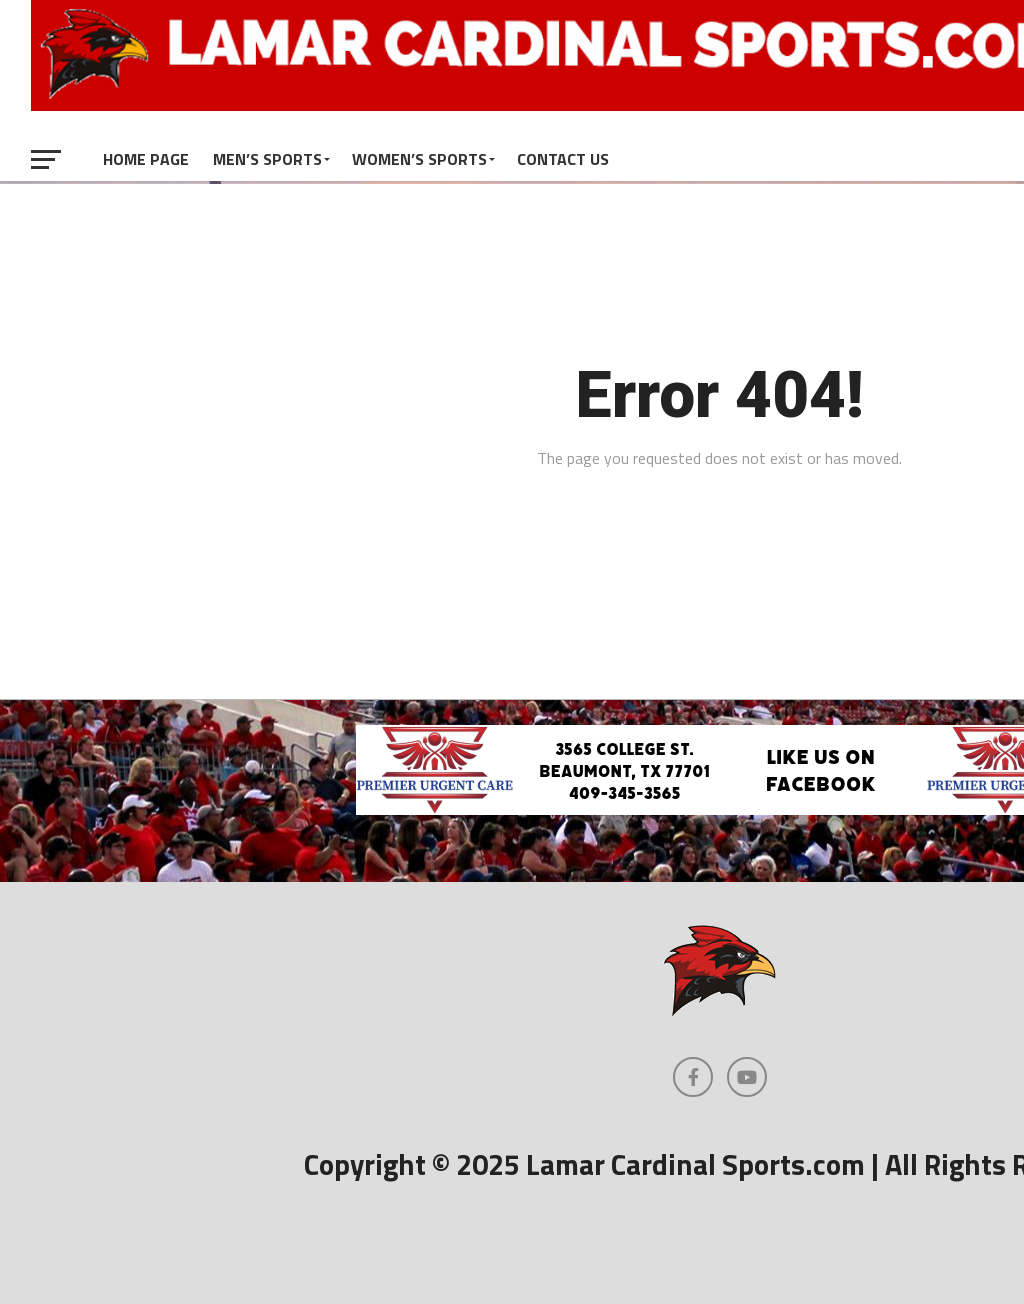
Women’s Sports (419, 159)
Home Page (146, 159)
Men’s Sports (267, 159)
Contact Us (563, 159)
